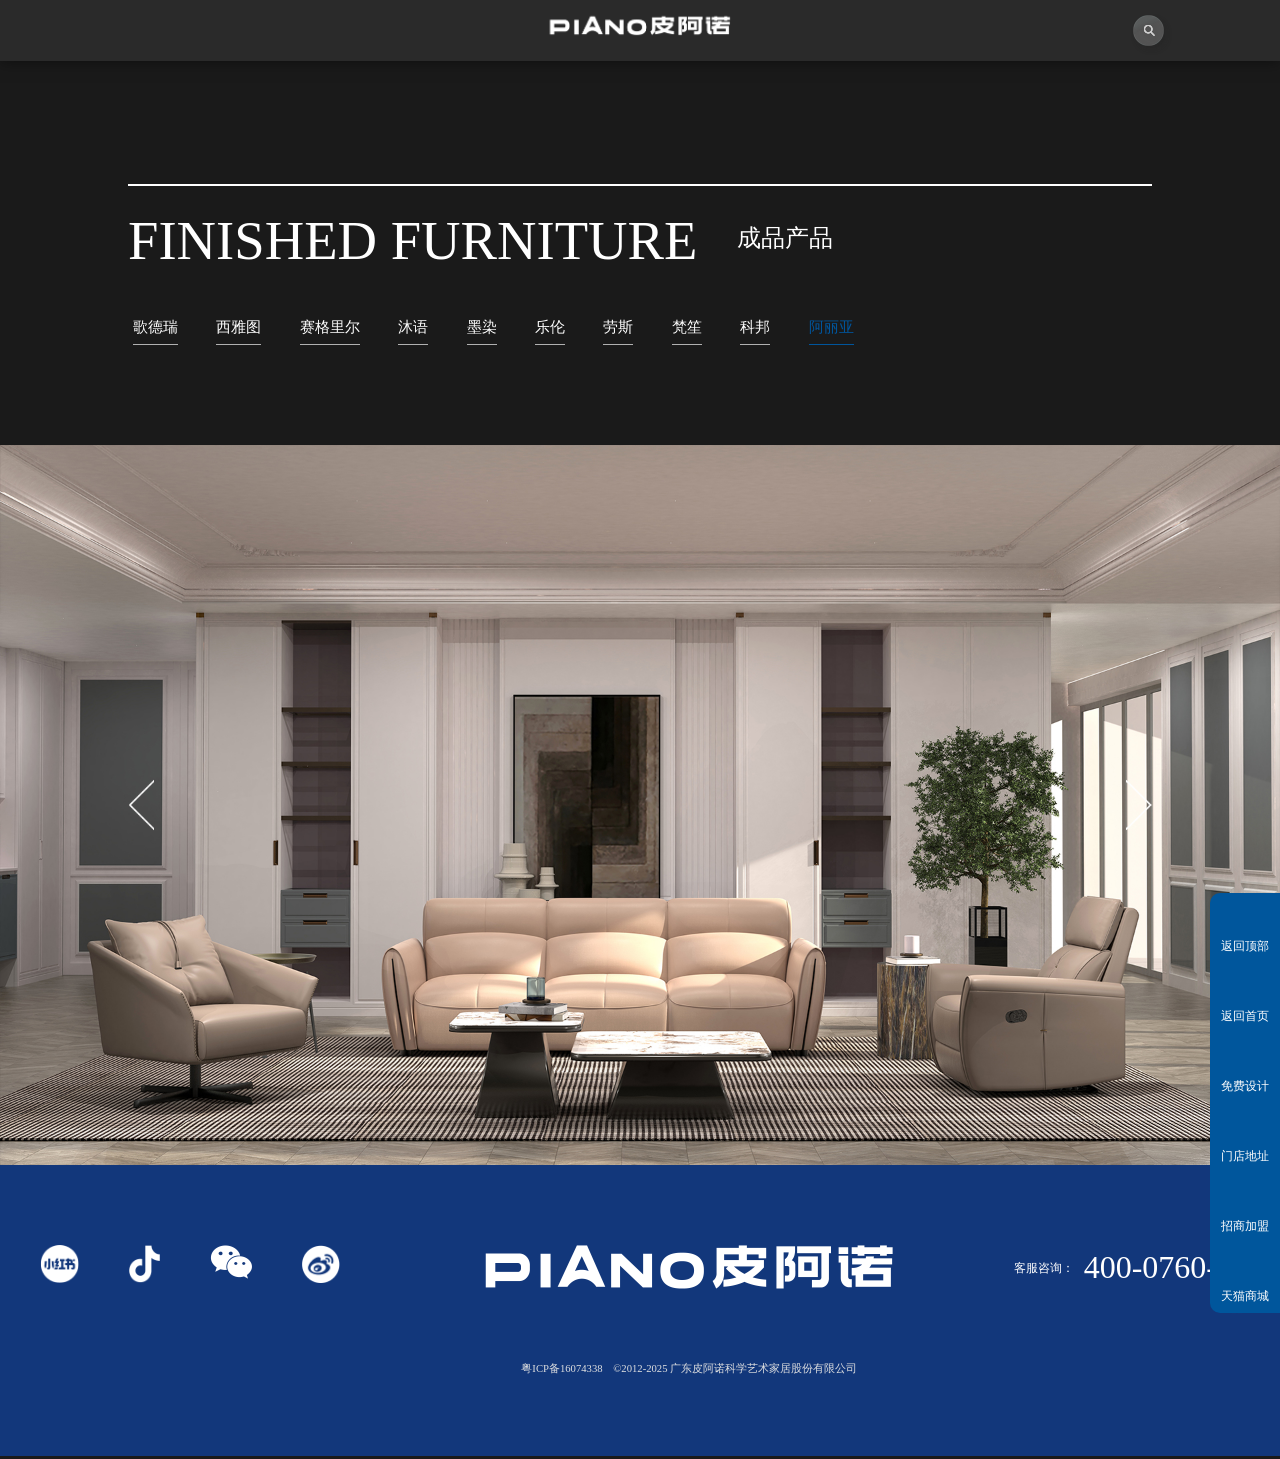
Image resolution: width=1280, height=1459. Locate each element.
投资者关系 (1040, 89)
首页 (80, 89)
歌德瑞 (158, 328)
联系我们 (1200, 89)
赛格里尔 (346, 328)
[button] (1139, 808)
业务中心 (880, 89)
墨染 (508, 328)
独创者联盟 (560, 89)
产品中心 (720, 89)
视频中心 (400, 89)
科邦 (797, 328)
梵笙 (725, 328)
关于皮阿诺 (240, 89)
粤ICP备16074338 (561, 1371)
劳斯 (652, 328)
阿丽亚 (878, 328)
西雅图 (247, 328)
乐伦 (580, 328)
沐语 (435, 328)
